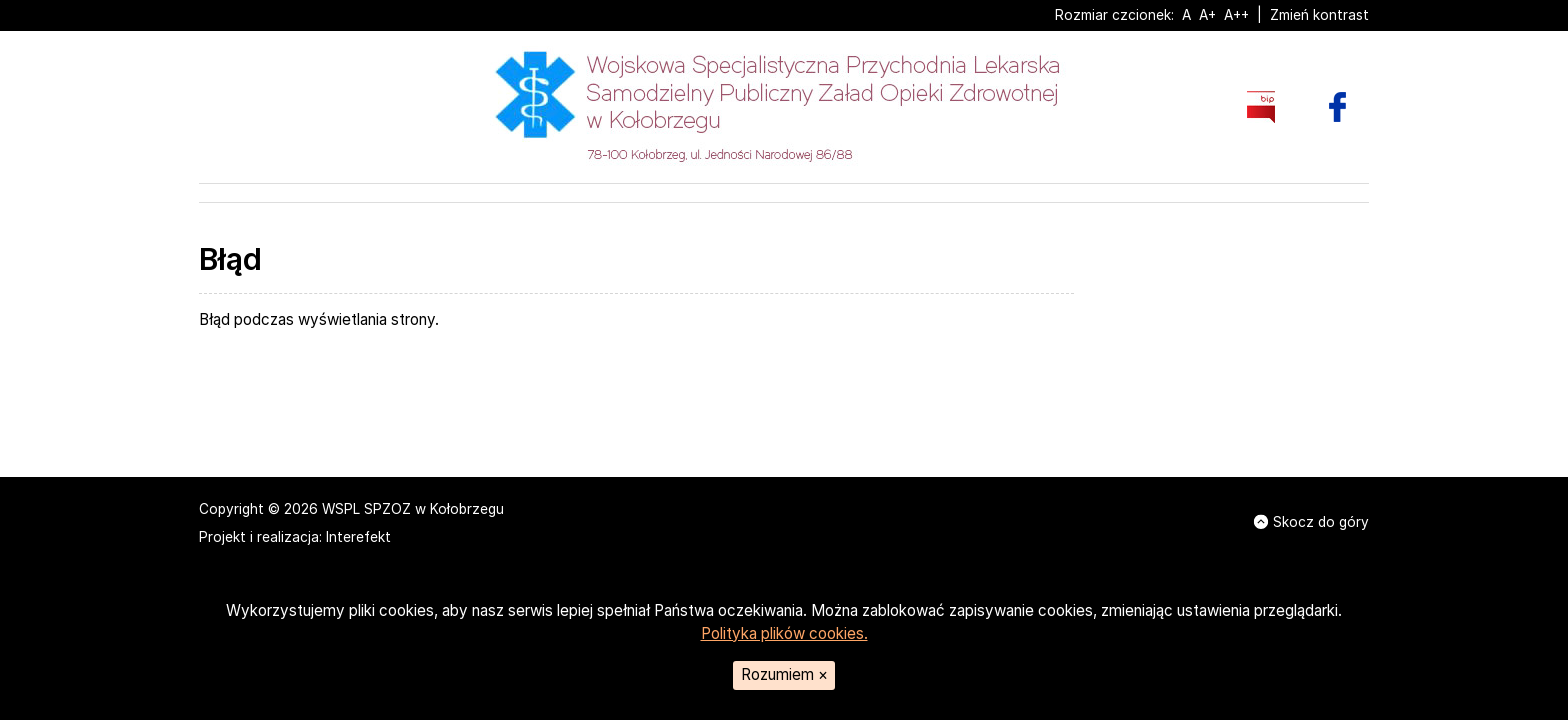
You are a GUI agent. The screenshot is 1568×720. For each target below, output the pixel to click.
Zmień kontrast (1319, 15)
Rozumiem (784, 674)
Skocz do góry (1311, 522)
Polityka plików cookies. (784, 633)
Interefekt (358, 537)
